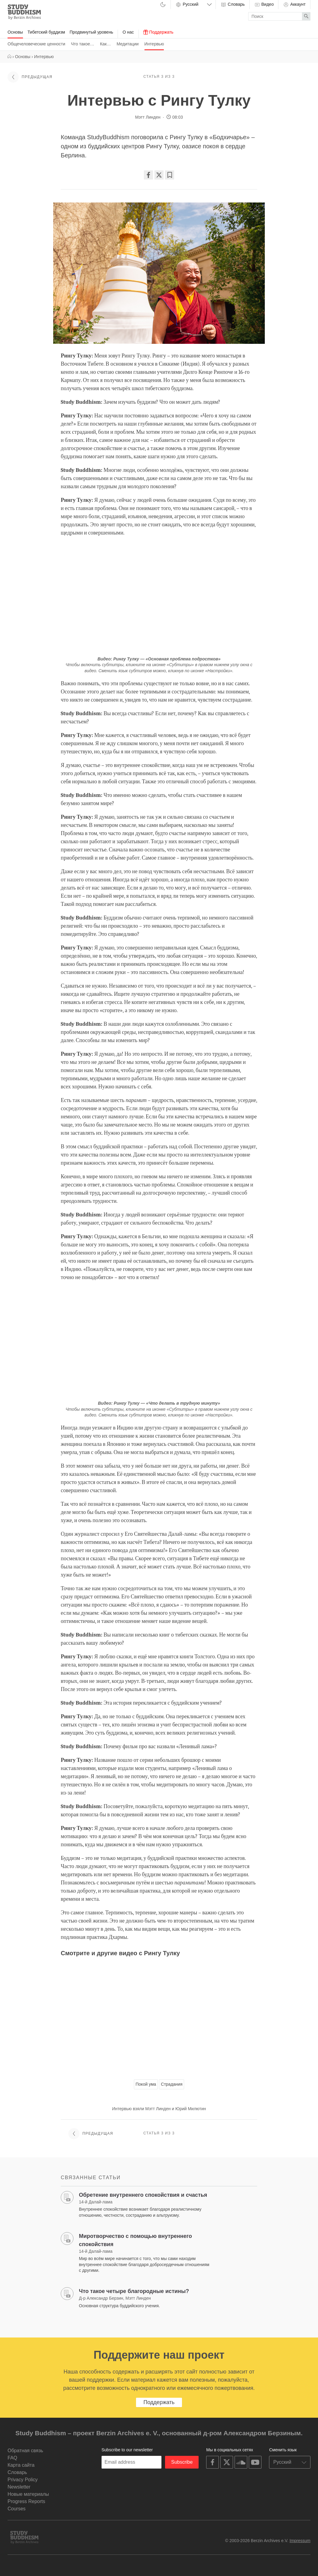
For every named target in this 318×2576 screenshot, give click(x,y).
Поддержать (158, 32)
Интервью (154, 43)
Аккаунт (294, 5)
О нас (128, 32)
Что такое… (82, 43)
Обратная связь (25, 2450)
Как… (105, 43)
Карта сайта (21, 2465)
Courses (17, 2508)
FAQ (12, 2457)
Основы (15, 32)
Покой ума (146, 2084)
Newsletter (19, 2486)
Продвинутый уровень (91, 32)
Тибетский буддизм (46, 32)
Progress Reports (26, 2501)
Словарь (232, 5)
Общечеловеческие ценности (36, 43)
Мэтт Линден (148, 117)
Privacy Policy (23, 2479)
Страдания (171, 2084)
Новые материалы (28, 2494)
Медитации (128, 43)
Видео (264, 5)
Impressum (300, 2540)
